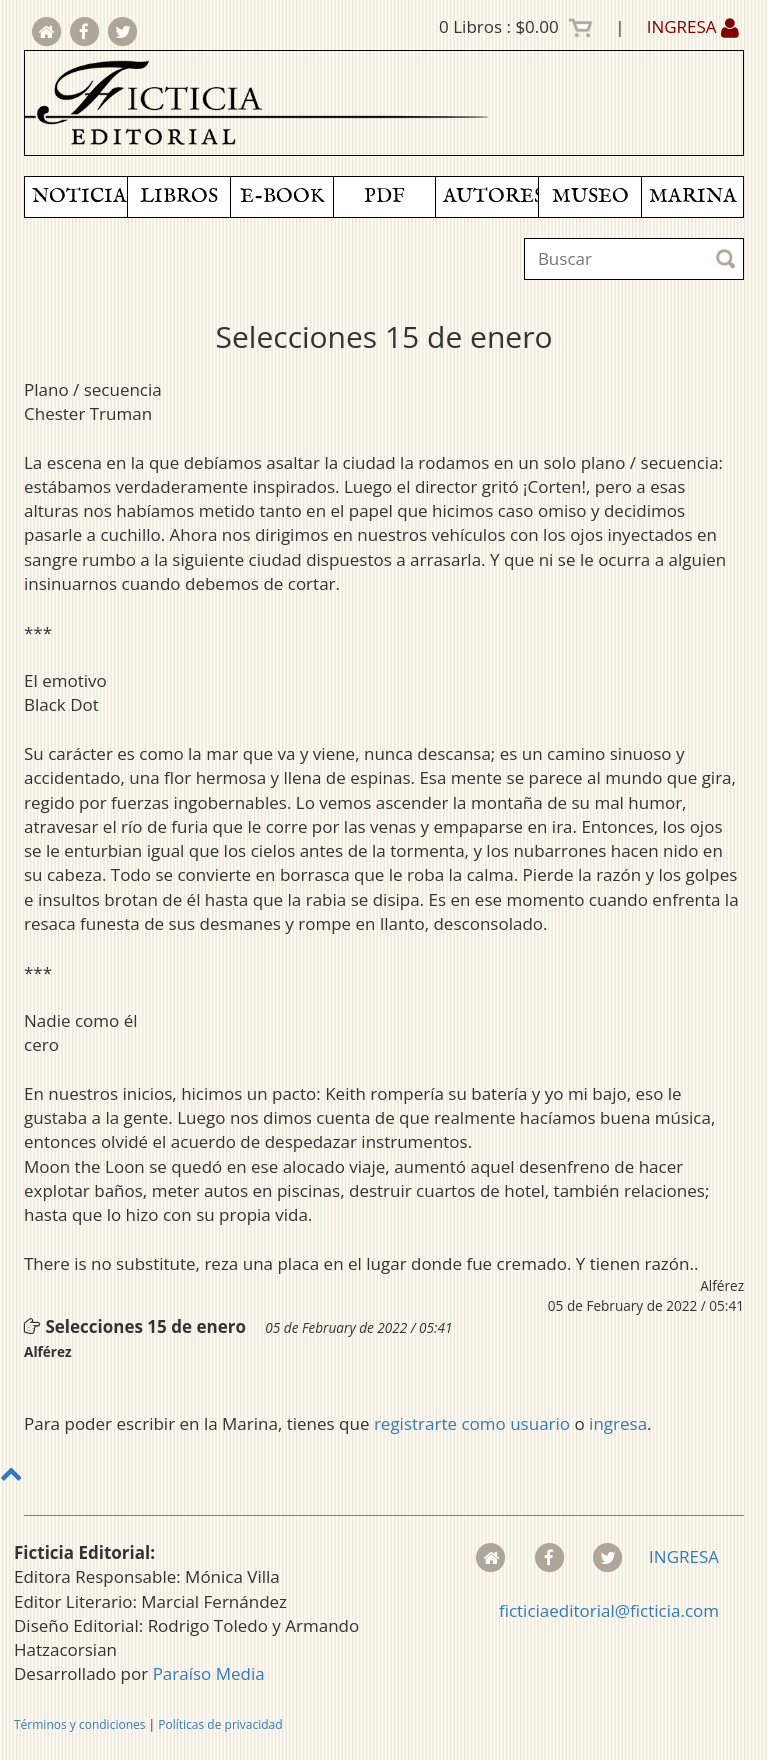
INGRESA (693, 26)
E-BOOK (282, 196)
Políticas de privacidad (220, 1724)
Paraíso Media (209, 1673)
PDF (384, 196)
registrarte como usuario (472, 1423)
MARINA (693, 196)
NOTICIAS (79, 196)
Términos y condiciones (79, 1724)
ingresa (618, 1423)
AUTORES (490, 196)
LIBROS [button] (179, 196)
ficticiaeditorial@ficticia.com (609, 1610)
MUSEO (590, 196)
